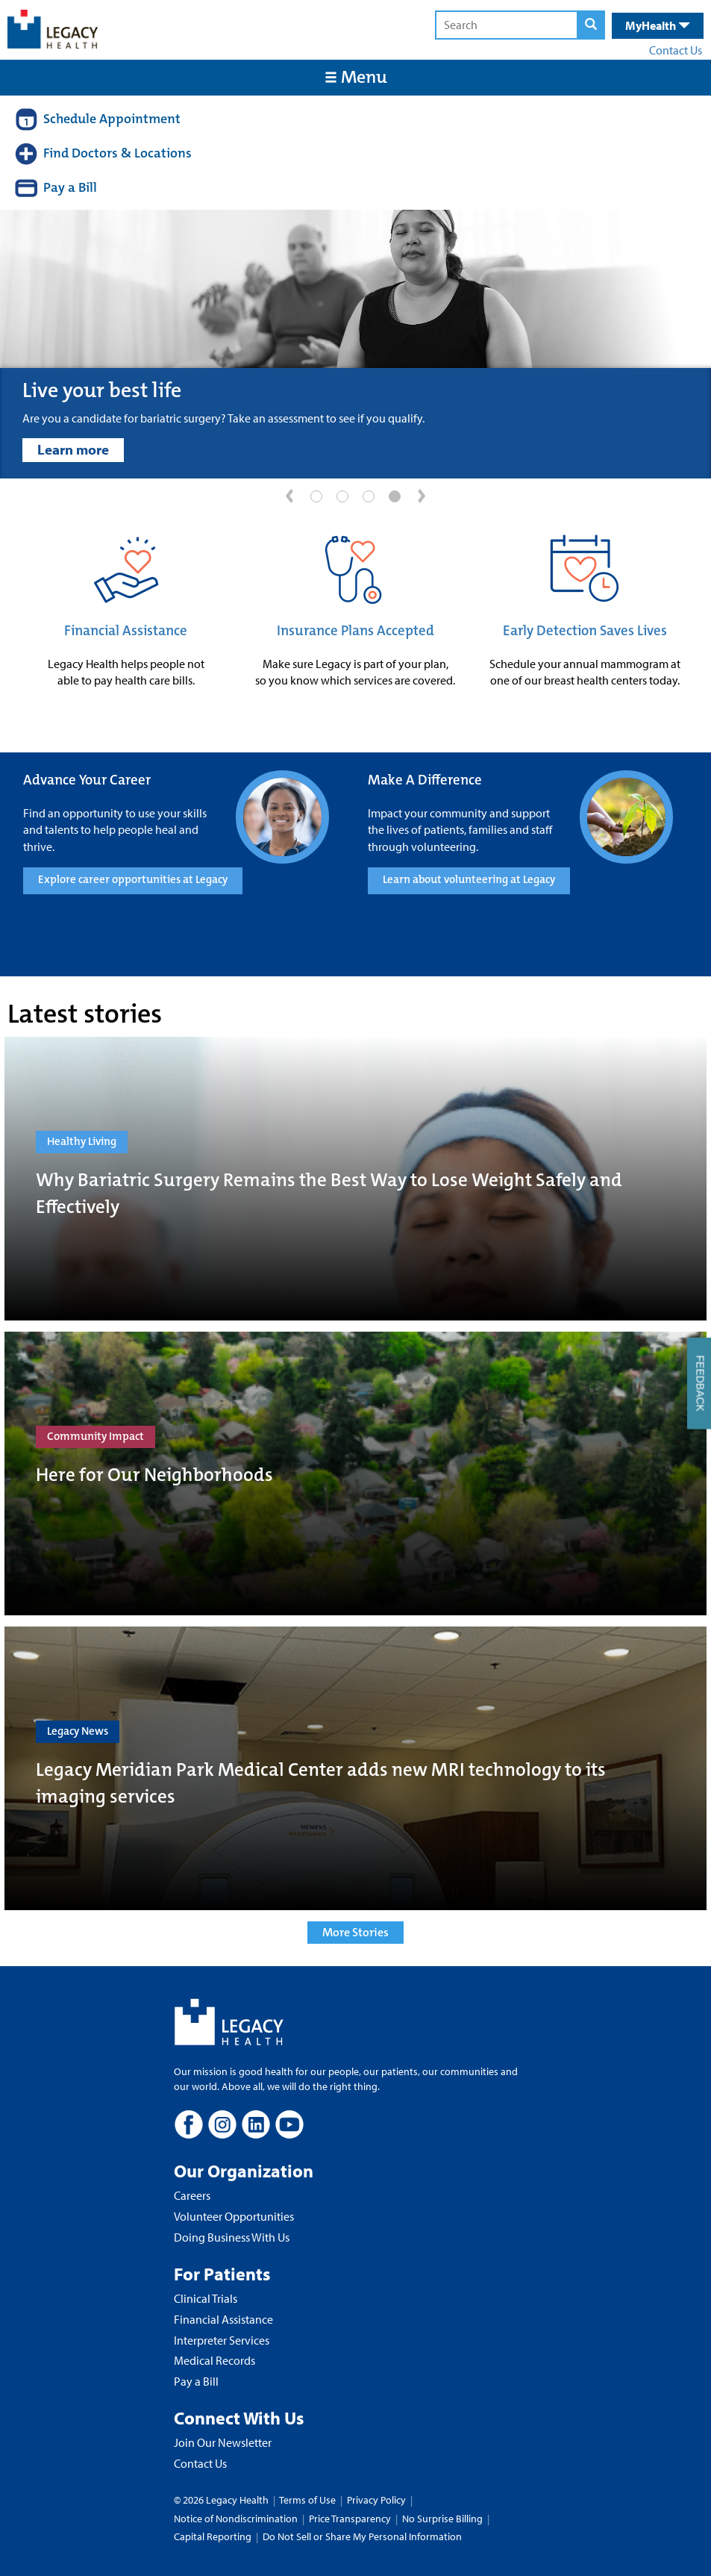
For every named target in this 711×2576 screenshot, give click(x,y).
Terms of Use (308, 2500)
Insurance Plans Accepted (355, 631)
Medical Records (214, 2360)
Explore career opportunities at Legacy (133, 879)
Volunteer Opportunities (234, 2216)
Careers (192, 2195)
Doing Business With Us (231, 2237)
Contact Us (675, 50)
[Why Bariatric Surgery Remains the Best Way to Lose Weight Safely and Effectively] (355, 1178)
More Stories (355, 1932)
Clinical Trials (205, 2298)
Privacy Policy (376, 2500)
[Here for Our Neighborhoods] (355, 1473)
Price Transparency (350, 2518)
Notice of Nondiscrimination (236, 2518)
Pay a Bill (196, 2381)
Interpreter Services (221, 2340)
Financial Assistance (125, 631)
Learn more (73, 449)
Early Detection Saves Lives (585, 631)
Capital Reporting (212, 2536)
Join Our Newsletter (223, 2442)
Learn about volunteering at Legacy (469, 879)
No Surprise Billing (442, 2518)
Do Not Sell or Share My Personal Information (362, 2536)
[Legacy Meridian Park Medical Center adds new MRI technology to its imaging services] (355, 1768)
